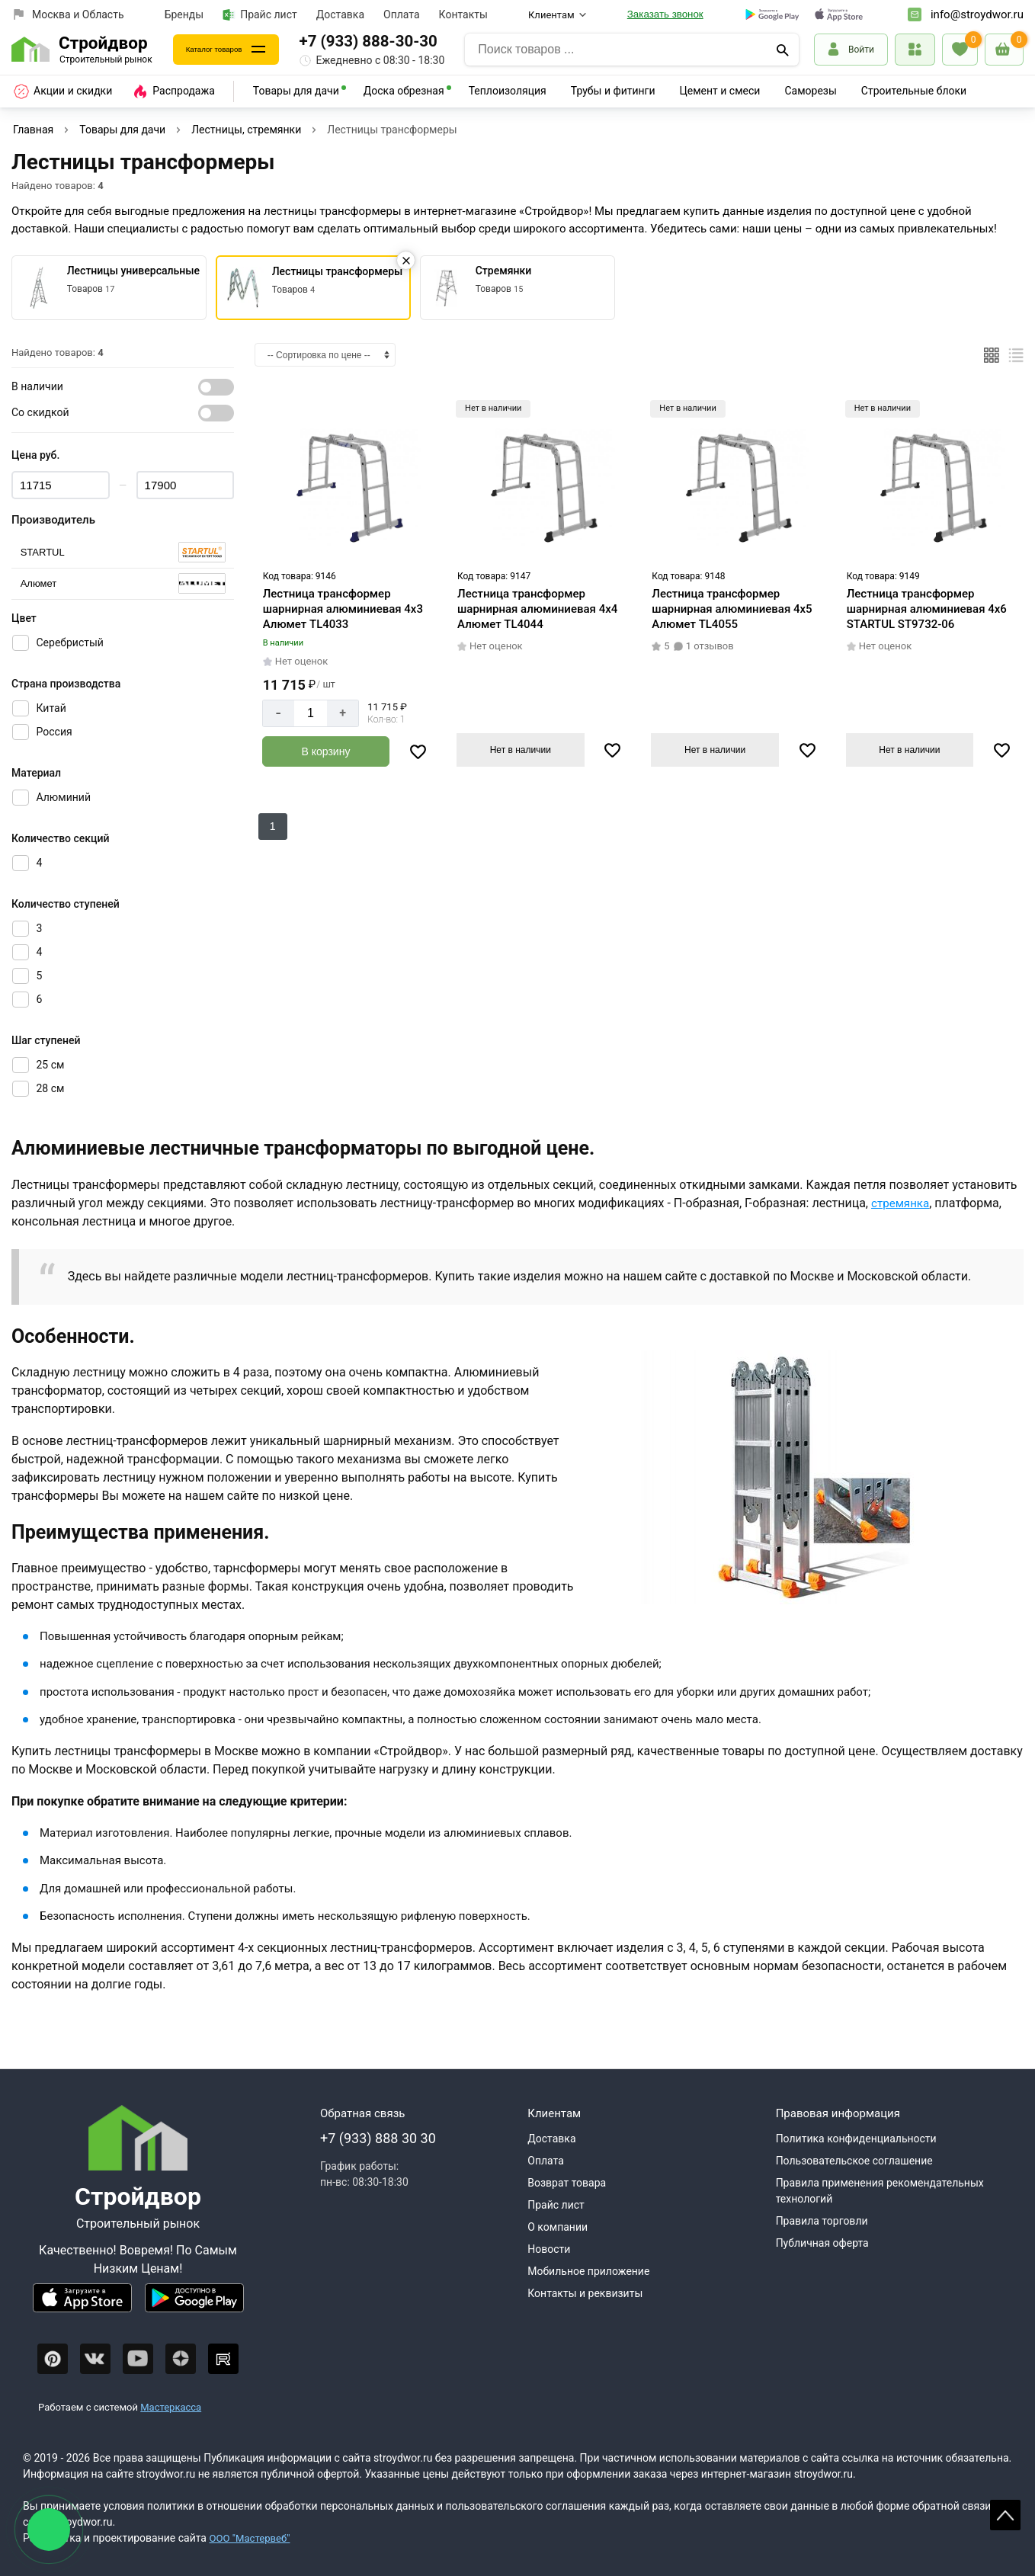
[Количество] (310, 713)
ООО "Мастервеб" (252, 2538)
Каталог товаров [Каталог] (230, 49)
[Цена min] (60, 485)
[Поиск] (782, 49)
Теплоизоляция (507, 91)
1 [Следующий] (273, 825)
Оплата (401, 14)
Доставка (340, 14)
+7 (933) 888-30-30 (399, 41)
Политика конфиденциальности (856, 2138)
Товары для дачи (296, 91)
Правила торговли (822, 2221)
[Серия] (122, 552)
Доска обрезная (404, 91)
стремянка (902, 1203)
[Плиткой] (991, 355)
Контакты (463, 14)
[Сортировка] (325, 355)
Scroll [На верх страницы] (1005, 2515)
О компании (557, 2227)
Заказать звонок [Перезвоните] (665, 14)
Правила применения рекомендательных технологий (880, 2191)
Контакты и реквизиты (584, 2293)
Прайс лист (260, 14)
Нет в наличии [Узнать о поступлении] (520, 749)
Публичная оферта (822, 2243)
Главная (33, 129)
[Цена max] (185, 485)
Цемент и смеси (720, 91)
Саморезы (810, 91)
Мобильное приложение (588, 2271)
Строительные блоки (913, 91)
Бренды (184, 14)
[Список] (1016, 355)
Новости (548, 2249)
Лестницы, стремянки (246, 129)
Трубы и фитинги (613, 91)
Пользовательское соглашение (854, 2161)
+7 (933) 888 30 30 (378, 2138)
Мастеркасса (170, 2407)
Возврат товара (566, 2183)
